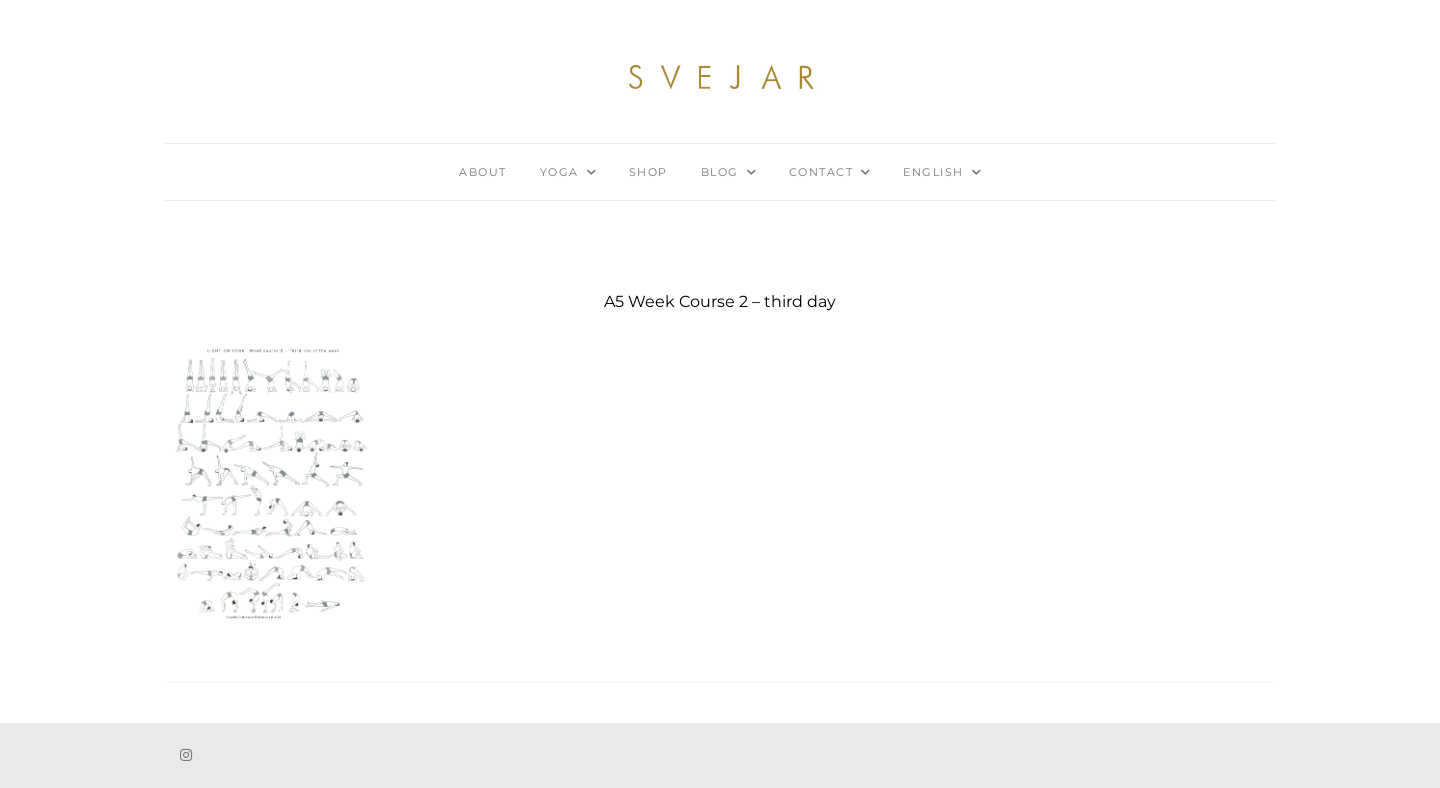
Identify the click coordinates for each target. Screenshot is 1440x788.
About (483, 172)
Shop (648, 172)
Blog (720, 172)
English (933, 172)
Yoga (559, 172)
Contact (821, 172)
